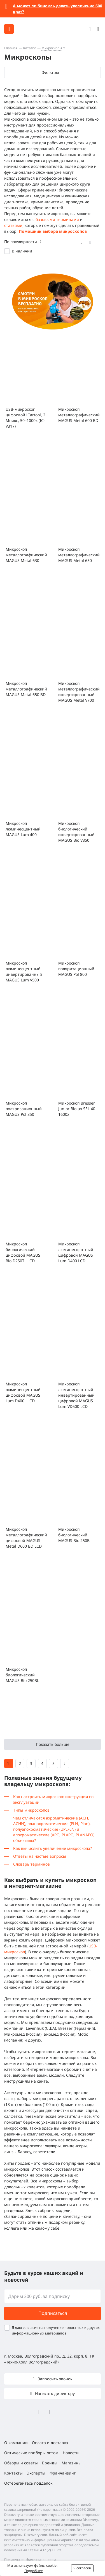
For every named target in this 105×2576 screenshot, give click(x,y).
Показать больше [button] (52, 1744)
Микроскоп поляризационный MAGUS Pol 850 (24, 1108)
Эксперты (36, 2473)
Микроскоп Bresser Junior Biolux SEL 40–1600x (77, 1108)
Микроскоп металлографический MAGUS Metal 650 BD (26, 689)
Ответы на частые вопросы (39, 1856)
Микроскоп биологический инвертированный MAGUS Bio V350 (76, 832)
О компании (16, 2442)
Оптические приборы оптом (31, 2452)
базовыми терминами (57, 219)
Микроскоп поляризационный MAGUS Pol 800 (76, 968)
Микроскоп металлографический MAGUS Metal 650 (79, 555)
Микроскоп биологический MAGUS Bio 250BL (22, 1675)
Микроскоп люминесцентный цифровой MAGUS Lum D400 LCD (75, 1252)
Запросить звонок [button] (54, 2378)
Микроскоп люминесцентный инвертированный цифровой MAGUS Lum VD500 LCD (76, 1395)
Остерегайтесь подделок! (28, 2483)
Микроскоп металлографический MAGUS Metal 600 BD (79, 415)
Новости (71, 2452)
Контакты (13, 2473)
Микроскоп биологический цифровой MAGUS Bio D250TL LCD (23, 1252)
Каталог (29, 48)
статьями (13, 225)
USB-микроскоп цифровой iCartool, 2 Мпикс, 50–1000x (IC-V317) (25, 418)
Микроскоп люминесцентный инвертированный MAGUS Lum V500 (24, 971)
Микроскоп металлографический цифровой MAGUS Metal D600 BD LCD (26, 1538)
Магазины (71, 2463)
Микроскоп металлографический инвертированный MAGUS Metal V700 (79, 692)
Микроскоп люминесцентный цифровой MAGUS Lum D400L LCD (23, 1392)
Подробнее (33, 2570)
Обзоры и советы (21, 2463)
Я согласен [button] (82, 2568)
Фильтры (50, 72)
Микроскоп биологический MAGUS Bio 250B (74, 1535)
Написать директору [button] (54, 2393)
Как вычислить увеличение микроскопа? (52, 1848)
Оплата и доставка (50, 2442)
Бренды (49, 2463)
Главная (11, 48)
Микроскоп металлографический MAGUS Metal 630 (26, 555)
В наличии (22, 251)
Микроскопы (51, 48)
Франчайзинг (63, 2473)
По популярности (20, 241)
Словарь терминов (31, 1864)
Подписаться (52, 2313)
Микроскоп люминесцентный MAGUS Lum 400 (23, 829)
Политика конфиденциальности (30, 2559)
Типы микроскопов (31, 1810)
